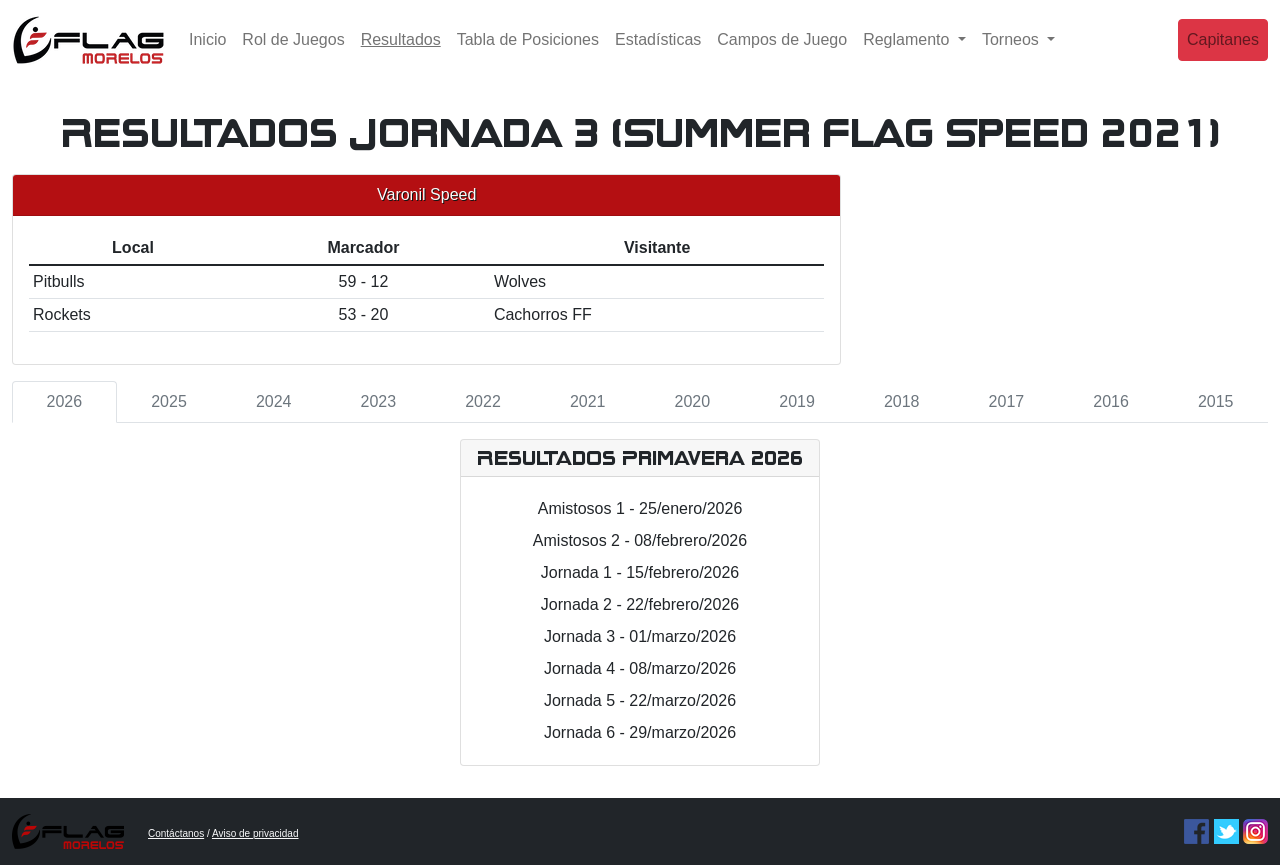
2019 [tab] (797, 401)
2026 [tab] (65, 401)
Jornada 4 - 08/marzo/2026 (640, 668)
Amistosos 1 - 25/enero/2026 (640, 508)
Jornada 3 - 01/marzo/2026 (640, 636)
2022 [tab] (483, 401)
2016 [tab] (1111, 401)
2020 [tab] (693, 401)
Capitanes (1223, 54)
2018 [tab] (902, 401)
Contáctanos (176, 833)
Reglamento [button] (908, 54)
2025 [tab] (169, 401)
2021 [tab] (588, 401)
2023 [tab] (379, 401)
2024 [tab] (274, 401)
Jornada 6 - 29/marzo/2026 (640, 732)
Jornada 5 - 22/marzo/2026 (640, 700)
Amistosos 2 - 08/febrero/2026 (640, 540)
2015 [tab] (1216, 401)
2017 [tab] (1007, 401)
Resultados (405, 52)
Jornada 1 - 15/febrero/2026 (640, 572)
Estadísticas (658, 54)
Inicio (207, 54)
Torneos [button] (1012, 54)
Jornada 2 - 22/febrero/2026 (640, 604)
